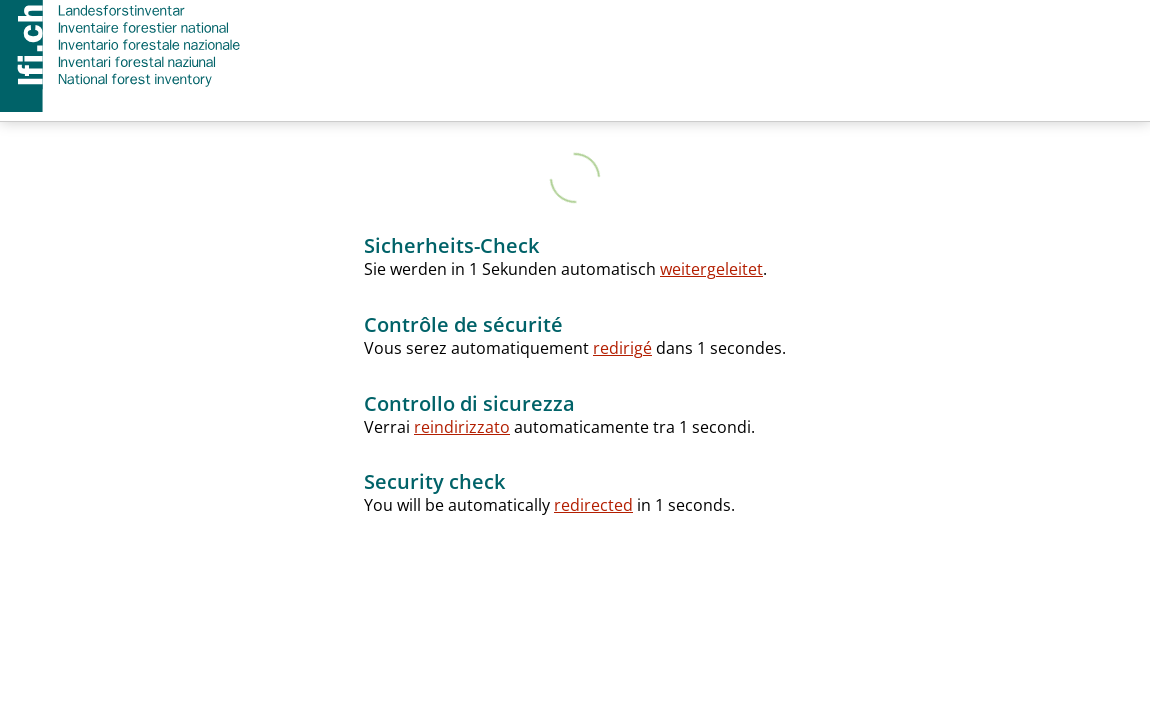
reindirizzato (462, 427)
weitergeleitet (711, 269)
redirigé (622, 348)
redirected (593, 505)
